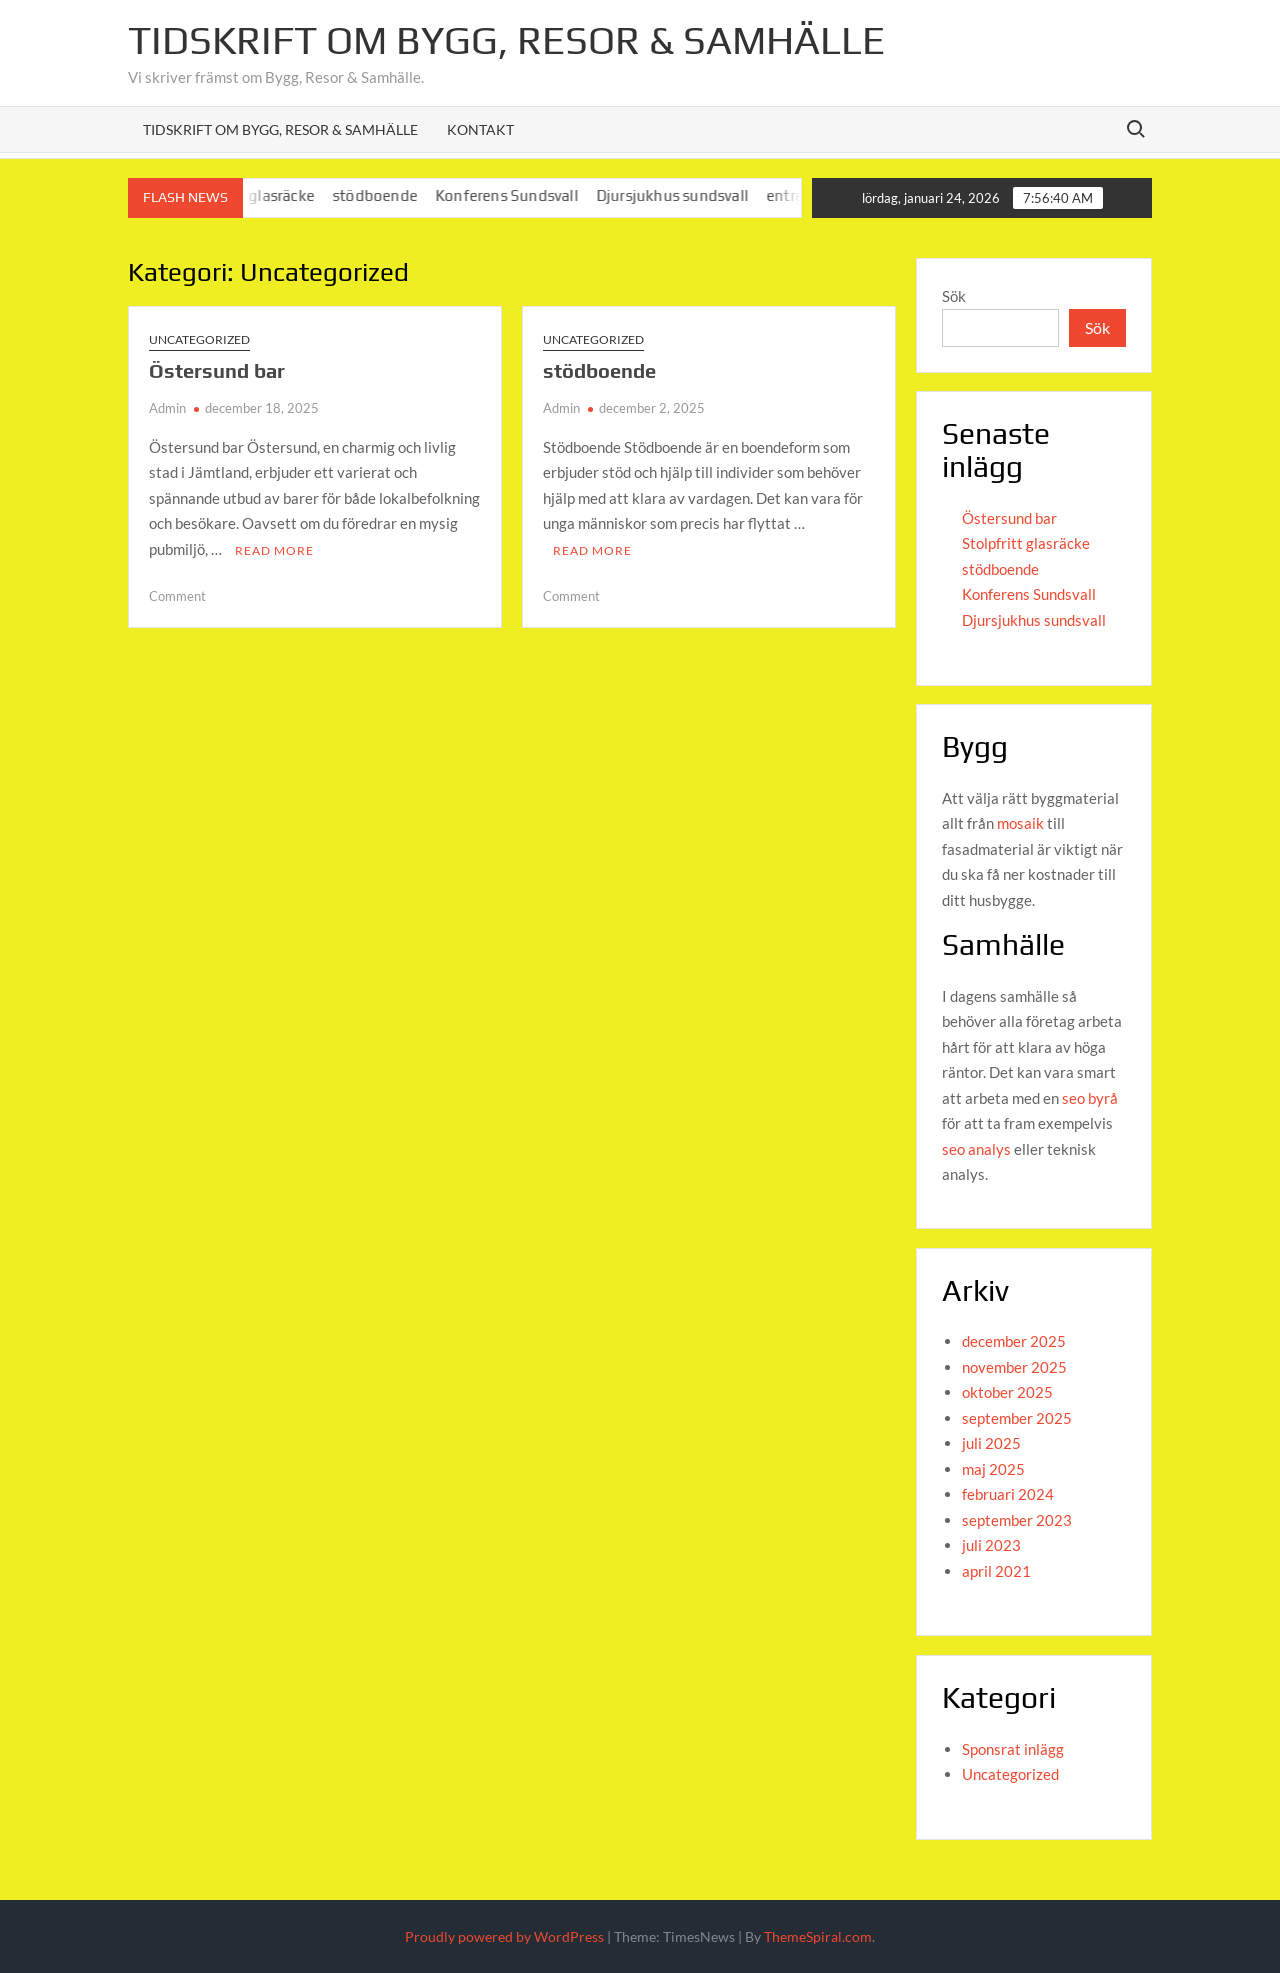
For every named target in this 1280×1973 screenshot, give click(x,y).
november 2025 (1014, 1367)
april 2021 (996, 1571)
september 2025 (1017, 1418)
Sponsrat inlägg (1013, 1749)
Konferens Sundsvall (518, 195)
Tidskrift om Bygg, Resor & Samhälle (506, 40)
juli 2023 (991, 1545)
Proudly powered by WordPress (504, 1936)
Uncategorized (199, 339)
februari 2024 (1008, 1494)
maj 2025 (993, 1469)
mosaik (1020, 823)
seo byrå (1090, 1098)
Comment (177, 596)
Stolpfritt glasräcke (1026, 543)
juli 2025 (991, 1443)
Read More (274, 550)
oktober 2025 (1007, 1392)
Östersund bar (217, 370)
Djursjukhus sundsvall (684, 195)
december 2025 (1014, 1341)
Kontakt (480, 129)
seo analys (978, 1149)
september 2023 (1017, 1520)
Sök (954, 296)
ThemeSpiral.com (818, 1936)
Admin (167, 408)
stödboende (386, 195)
